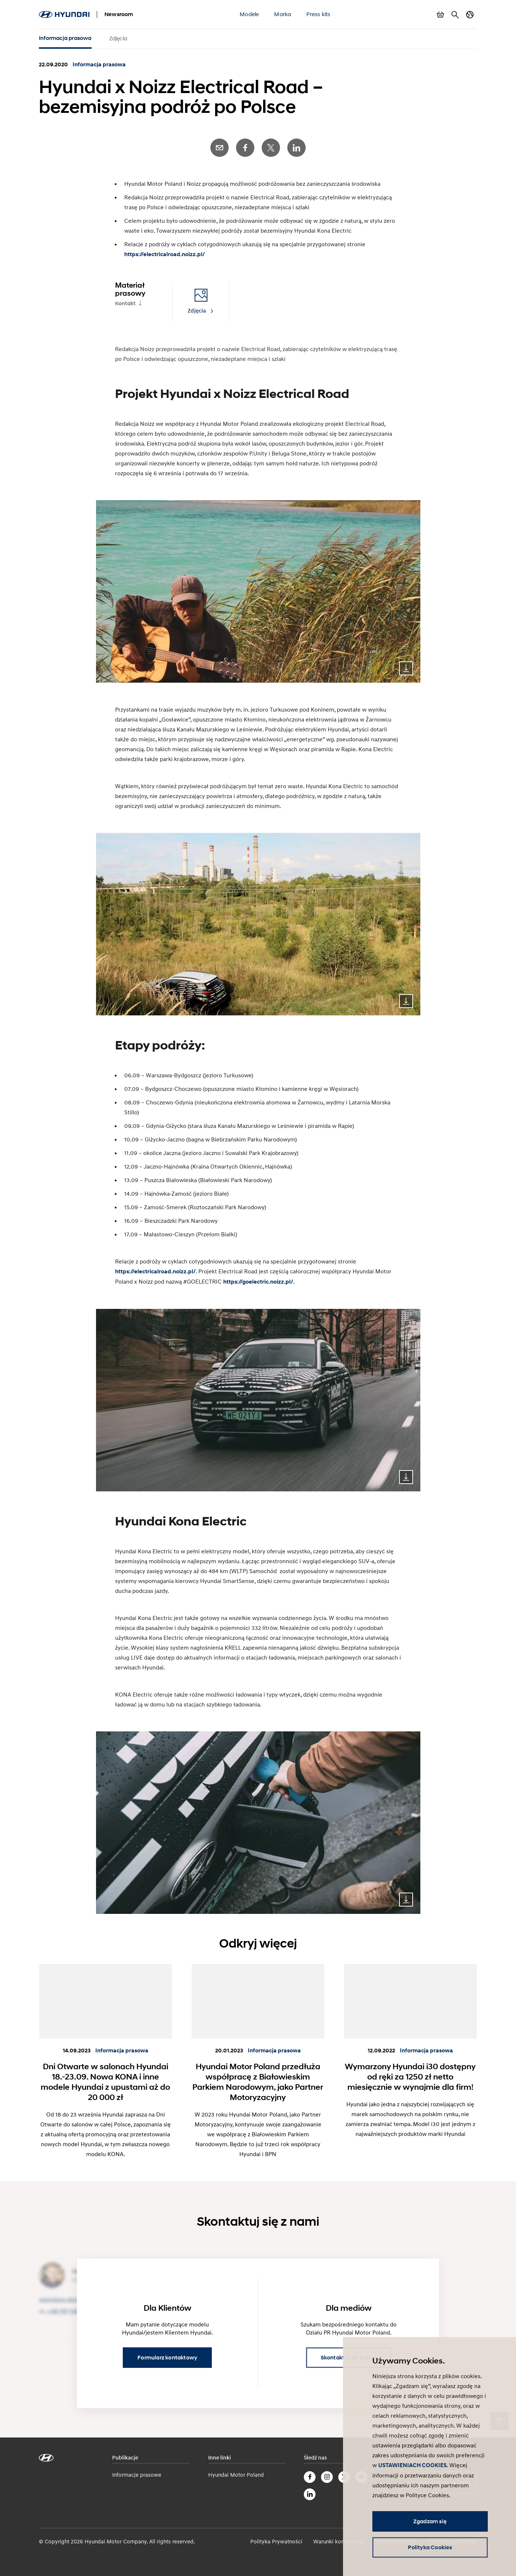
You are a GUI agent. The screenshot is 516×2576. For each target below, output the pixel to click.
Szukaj (455, 14)
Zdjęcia (118, 38)
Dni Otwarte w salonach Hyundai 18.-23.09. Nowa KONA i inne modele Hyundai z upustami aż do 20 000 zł (105, 2082)
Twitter (271, 148)
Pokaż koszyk (440, 14)
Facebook (245, 148)
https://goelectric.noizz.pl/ (258, 1281)
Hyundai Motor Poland (236, 2474)
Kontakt (125, 303)
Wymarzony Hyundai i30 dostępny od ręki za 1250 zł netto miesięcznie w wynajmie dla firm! (410, 2077)
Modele (249, 14)
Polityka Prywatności (276, 2541)
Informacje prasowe (136, 2474)
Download (406, 668)
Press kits (318, 14)
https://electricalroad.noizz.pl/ (164, 254)
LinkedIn (296, 148)
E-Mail (219, 148)
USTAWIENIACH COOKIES (412, 2465)
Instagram (327, 2477)
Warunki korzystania (338, 2541)
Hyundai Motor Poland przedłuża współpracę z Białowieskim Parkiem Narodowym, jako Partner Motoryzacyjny (257, 2082)
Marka (282, 14)
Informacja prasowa (65, 38)
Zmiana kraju (469, 14)
